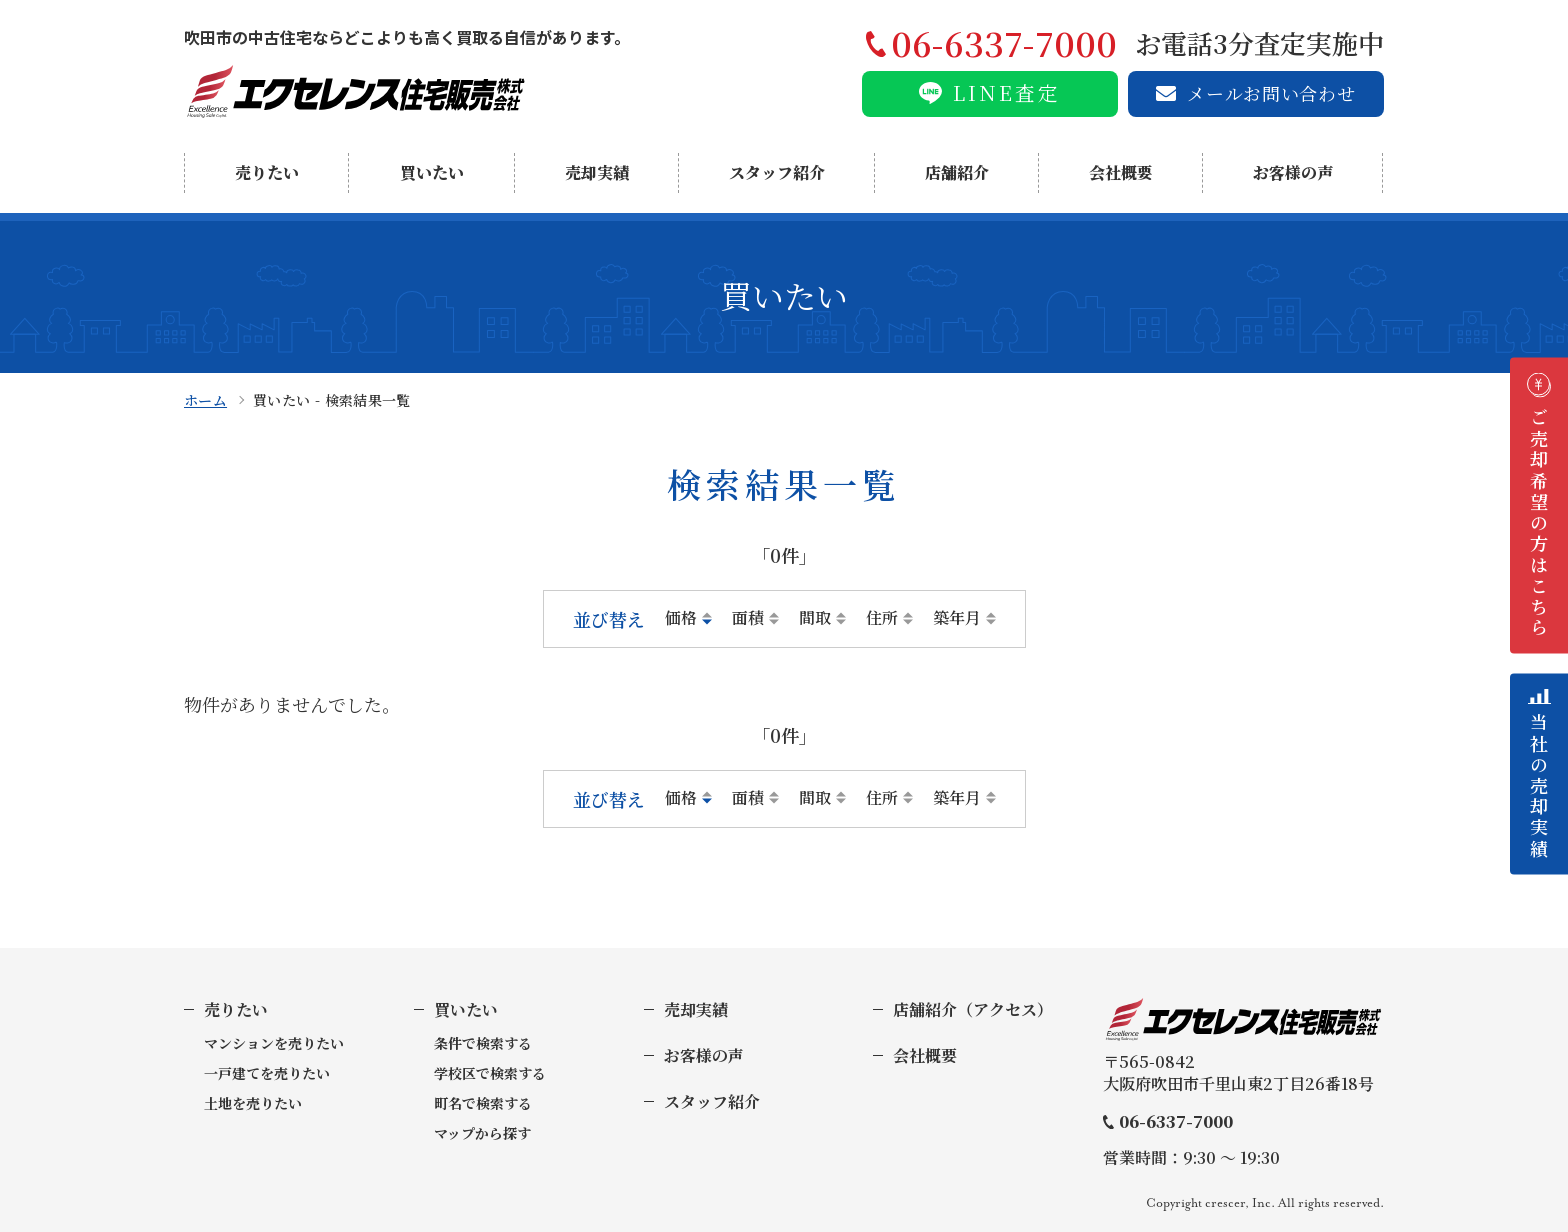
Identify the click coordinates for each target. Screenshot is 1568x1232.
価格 (681, 618)
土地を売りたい (253, 1103)
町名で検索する (483, 1103)
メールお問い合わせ (1271, 93)
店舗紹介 (957, 172)
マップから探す (482, 1133)
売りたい (267, 172)
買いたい (432, 172)
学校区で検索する (490, 1073)
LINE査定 (1007, 92)
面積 (748, 618)
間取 (815, 618)
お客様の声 (1293, 172)
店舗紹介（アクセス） (973, 1009)
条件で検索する (483, 1043)
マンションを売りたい (274, 1043)
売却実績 (597, 172)
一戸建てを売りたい (267, 1073)
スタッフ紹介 (777, 172)
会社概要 (1121, 172)
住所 (882, 618)
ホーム (205, 400)
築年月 (957, 618)
